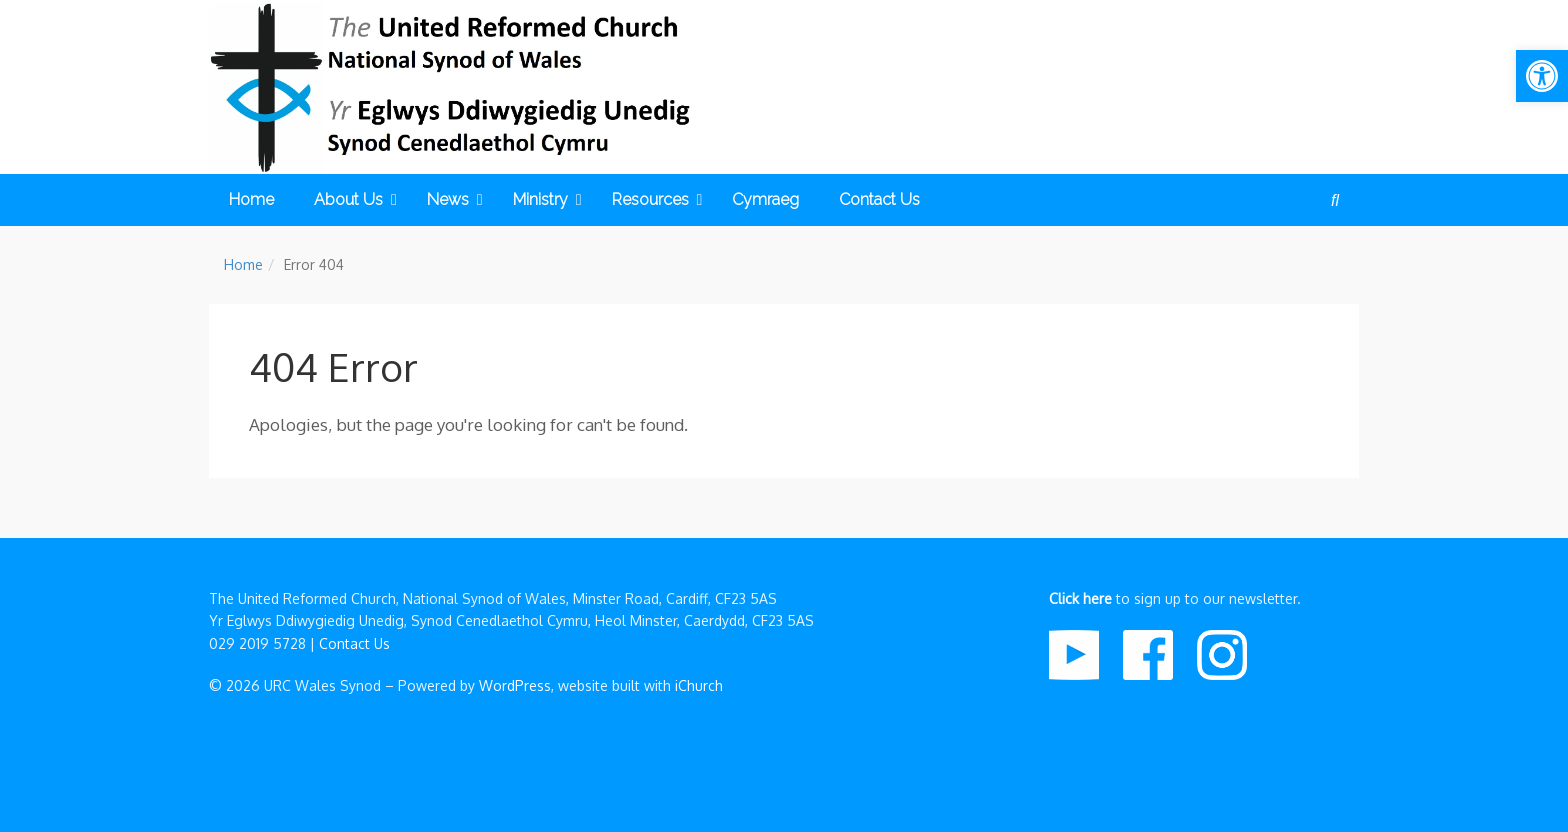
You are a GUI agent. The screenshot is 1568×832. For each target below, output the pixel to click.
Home (251, 199)
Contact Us (879, 199)
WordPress (515, 685)
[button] (1542, 76)
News (455, 199)
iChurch (699, 685)
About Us (355, 199)
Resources (657, 199)
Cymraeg (765, 199)
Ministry (547, 199)
